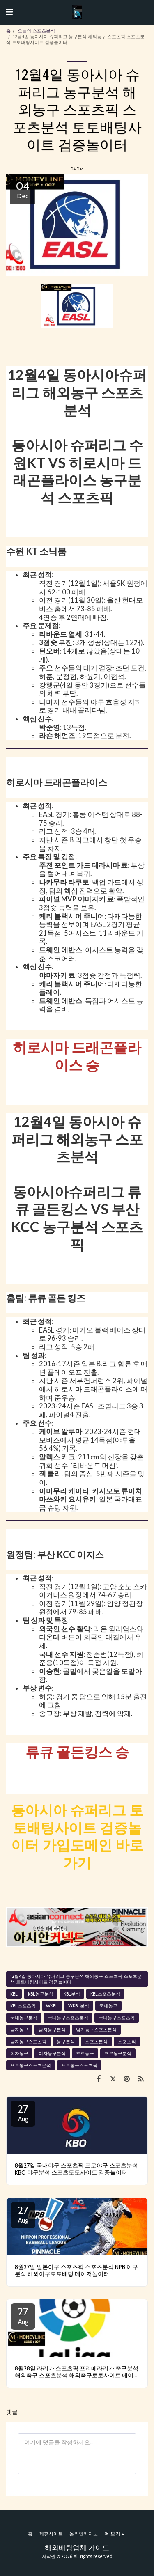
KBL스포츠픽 (23, 2006)
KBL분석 (72, 1994)
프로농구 (85, 2053)
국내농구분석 (23, 2018)
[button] (9, 12)
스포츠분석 (96, 2041)
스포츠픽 (127, 2041)
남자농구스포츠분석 (96, 2029)
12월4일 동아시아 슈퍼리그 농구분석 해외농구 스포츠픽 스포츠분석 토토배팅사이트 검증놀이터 (76, 1979)
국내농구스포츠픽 (117, 2018)
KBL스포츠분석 (105, 1994)
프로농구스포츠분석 (30, 2065)
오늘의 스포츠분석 (36, 31)
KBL (14, 1994)
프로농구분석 (117, 2053)
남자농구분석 (52, 2029)
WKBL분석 (78, 2006)
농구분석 (66, 2041)
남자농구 (19, 2029)
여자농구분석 (52, 2053)
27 (23, 2112)
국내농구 (108, 2006)
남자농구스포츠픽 (28, 2041)
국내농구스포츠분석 (68, 2018)
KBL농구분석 (40, 1994)
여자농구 (19, 2053)
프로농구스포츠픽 (79, 2065)
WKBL (52, 2006)
